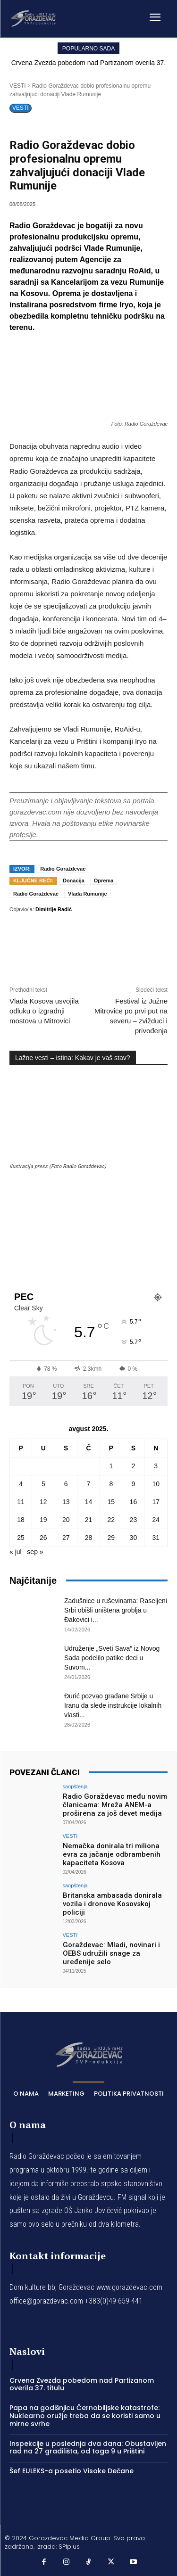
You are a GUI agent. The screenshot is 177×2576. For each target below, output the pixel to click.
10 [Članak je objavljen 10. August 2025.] (156, 1484)
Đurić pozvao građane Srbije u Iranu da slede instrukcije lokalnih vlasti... (112, 1705)
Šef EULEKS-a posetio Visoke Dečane (71, 2471)
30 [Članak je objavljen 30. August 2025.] (133, 1537)
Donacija (73, 880)
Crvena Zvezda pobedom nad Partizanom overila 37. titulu (81, 2384)
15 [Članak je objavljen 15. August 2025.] (111, 1502)
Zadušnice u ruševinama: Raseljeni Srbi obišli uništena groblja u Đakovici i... (115, 1610)
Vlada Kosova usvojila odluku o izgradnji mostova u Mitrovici (44, 1011)
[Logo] (33, 18)
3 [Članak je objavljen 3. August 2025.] (156, 1466)
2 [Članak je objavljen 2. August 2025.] (133, 1466)
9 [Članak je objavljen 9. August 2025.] (133, 1484)
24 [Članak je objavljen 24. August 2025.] (156, 1519)
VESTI (17, 85)
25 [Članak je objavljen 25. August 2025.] (21, 1537)
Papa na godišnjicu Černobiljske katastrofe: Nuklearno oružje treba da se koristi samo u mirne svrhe (84, 2415)
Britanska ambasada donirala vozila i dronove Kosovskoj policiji (112, 1904)
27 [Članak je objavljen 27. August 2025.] (66, 1537)
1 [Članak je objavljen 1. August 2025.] (111, 1466)
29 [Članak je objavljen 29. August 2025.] (111, 1537)
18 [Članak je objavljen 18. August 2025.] (21, 1519)
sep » (35, 1551)
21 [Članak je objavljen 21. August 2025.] (89, 1519)
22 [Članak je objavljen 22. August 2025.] (111, 1519)
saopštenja (75, 1786)
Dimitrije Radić (53, 909)
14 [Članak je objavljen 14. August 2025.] (89, 1502)
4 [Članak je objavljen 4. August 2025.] (21, 1484)
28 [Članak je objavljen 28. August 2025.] (89, 1537)
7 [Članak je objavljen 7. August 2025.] (89, 1484)
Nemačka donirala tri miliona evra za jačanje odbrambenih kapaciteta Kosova (111, 1854)
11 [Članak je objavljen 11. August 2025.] (21, 1502)
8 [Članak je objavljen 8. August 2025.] (111, 1484)
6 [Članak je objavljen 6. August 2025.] (66, 1484)
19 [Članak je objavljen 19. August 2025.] (43, 1519)
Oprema (104, 880)
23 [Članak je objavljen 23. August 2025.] (133, 1519)
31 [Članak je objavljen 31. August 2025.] (156, 1537)
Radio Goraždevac (62, 869)
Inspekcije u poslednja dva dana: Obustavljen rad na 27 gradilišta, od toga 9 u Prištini (87, 2447)
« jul (15, 1551)
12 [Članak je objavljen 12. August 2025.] (43, 1502)
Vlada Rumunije (87, 894)
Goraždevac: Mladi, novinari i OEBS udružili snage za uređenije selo (111, 1953)
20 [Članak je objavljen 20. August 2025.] (66, 1519)
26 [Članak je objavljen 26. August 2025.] (43, 1537)
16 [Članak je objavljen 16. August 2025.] (133, 1502)
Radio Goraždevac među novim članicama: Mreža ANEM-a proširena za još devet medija (115, 1805)
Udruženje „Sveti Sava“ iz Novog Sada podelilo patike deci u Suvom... (112, 1658)
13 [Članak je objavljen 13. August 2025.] (66, 1502)
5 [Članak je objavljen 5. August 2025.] (43, 1484)
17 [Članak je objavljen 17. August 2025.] (156, 1502)
